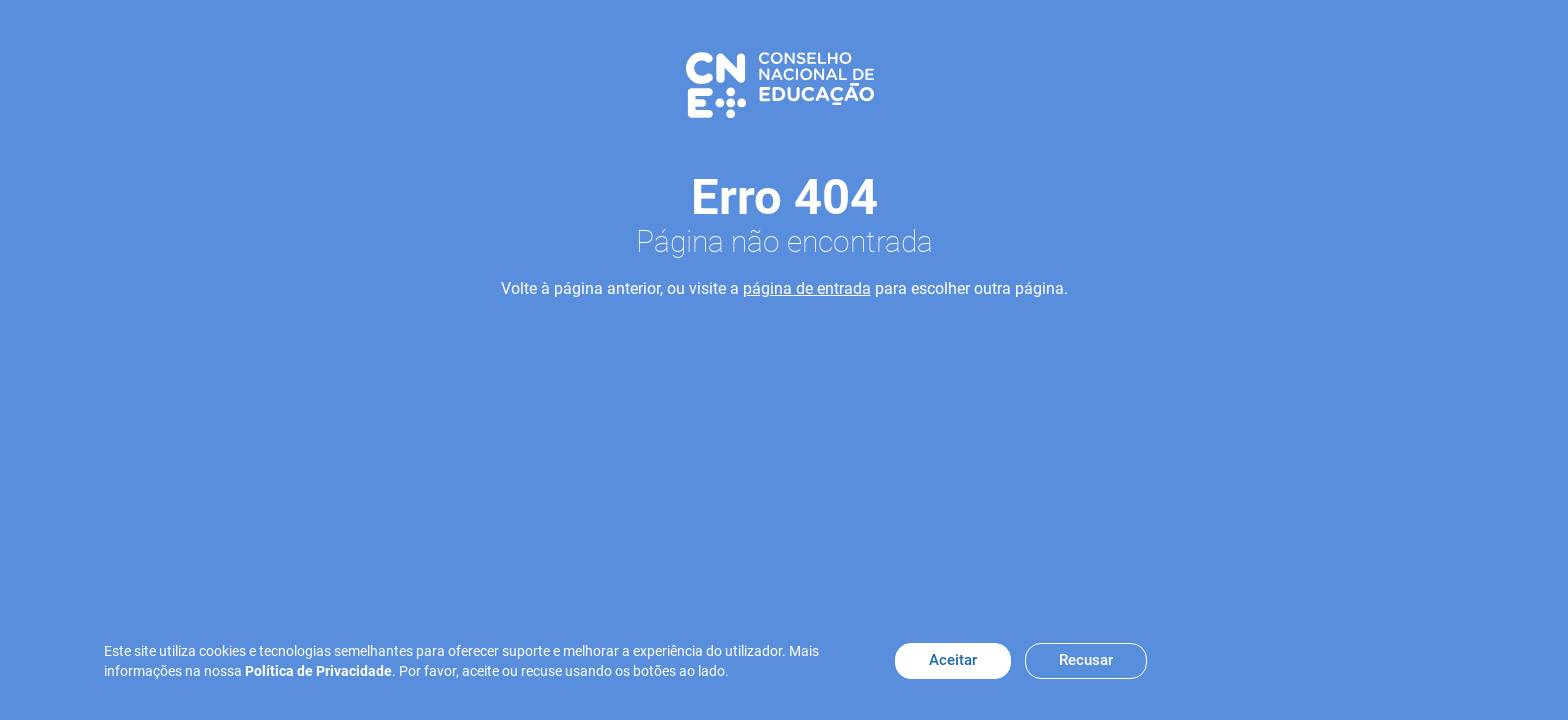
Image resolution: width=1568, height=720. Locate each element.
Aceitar (953, 660)
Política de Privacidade (318, 671)
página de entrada (807, 288)
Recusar (1086, 660)
